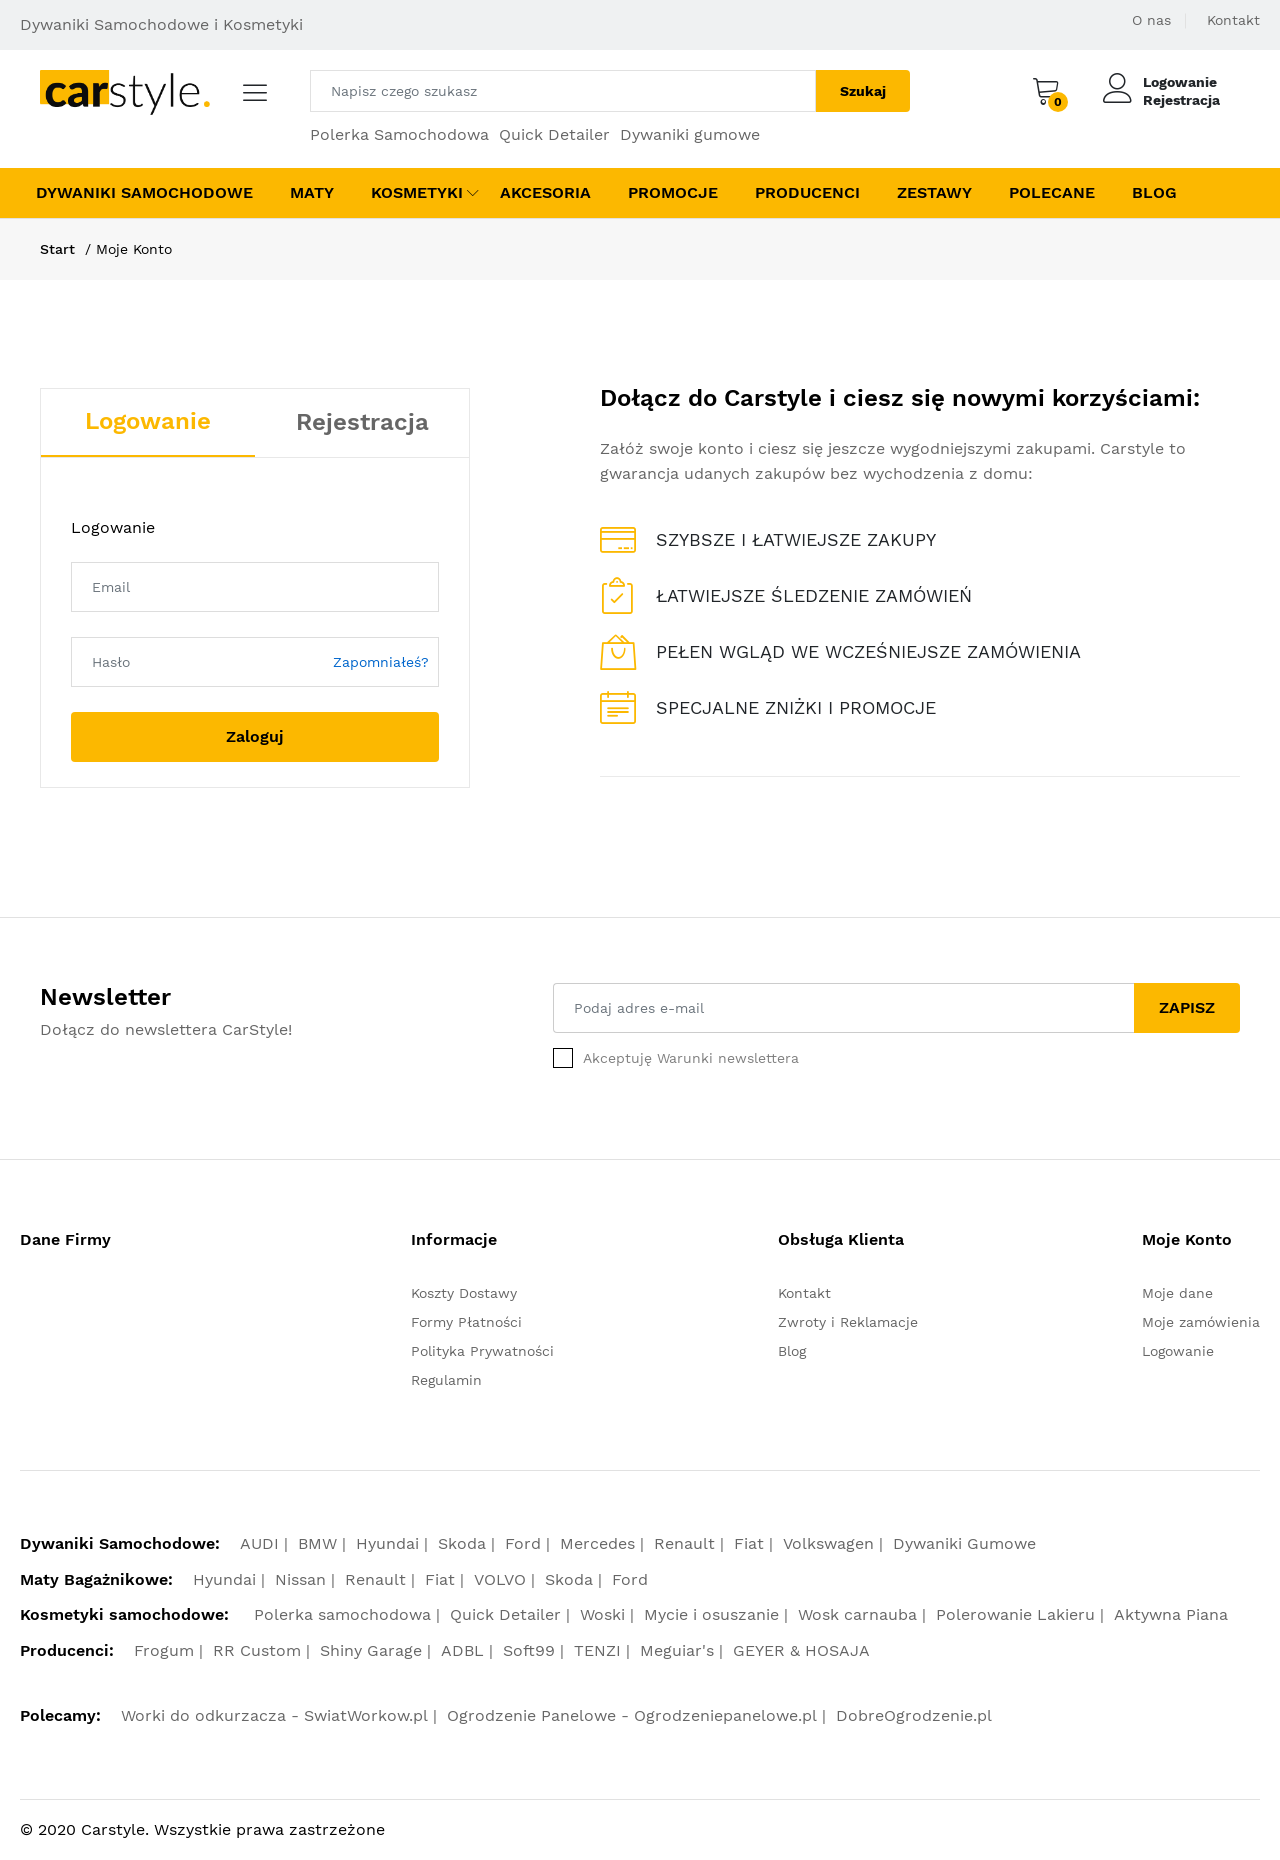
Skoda (462, 1543)
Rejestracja (1181, 100)
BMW (317, 1543)
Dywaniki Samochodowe (144, 192)
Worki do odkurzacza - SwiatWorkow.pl (274, 1715)
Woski (602, 1614)
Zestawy (934, 192)
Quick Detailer (554, 134)
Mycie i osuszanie (711, 1614)
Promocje (673, 192)
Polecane (1052, 192)
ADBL (462, 1650)
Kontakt (1233, 20)
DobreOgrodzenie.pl (914, 1715)
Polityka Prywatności (482, 1351)
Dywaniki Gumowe (964, 1543)
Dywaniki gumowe (690, 134)
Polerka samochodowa (342, 1614)
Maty (312, 192)
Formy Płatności (466, 1322)
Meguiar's (677, 1650)
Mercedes (597, 1543)
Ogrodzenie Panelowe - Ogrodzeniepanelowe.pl (632, 1715)
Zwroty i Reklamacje (848, 1322)
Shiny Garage (371, 1650)
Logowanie (1180, 82)
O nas (1151, 20)
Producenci (807, 192)
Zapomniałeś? (381, 662)
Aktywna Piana (1171, 1614)
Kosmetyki (417, 192)
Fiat (749, 1543)
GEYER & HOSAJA (801, 1650)
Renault (684, 1543)
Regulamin (446, 1380)
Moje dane (1177, 1293)
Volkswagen (828, 1543)
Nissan (300, 1579)
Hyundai (387, 1543)
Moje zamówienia (1201, 1322)
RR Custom (257, 1650)
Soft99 (529, 1650)
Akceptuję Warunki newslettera (691, 1058)
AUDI (259, 1543)
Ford (523, 1543)
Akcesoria (545, 192)
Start (57, 249)
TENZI (597, 1650)
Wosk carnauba (857, 1614)
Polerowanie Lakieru (1015, 1614)
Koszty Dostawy (464, 1293)
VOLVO (500, 1579)
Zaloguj (255, 736)
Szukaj (863, 91)
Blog (1154, 192)
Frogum (164, 1650)
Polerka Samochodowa (399, 134)
